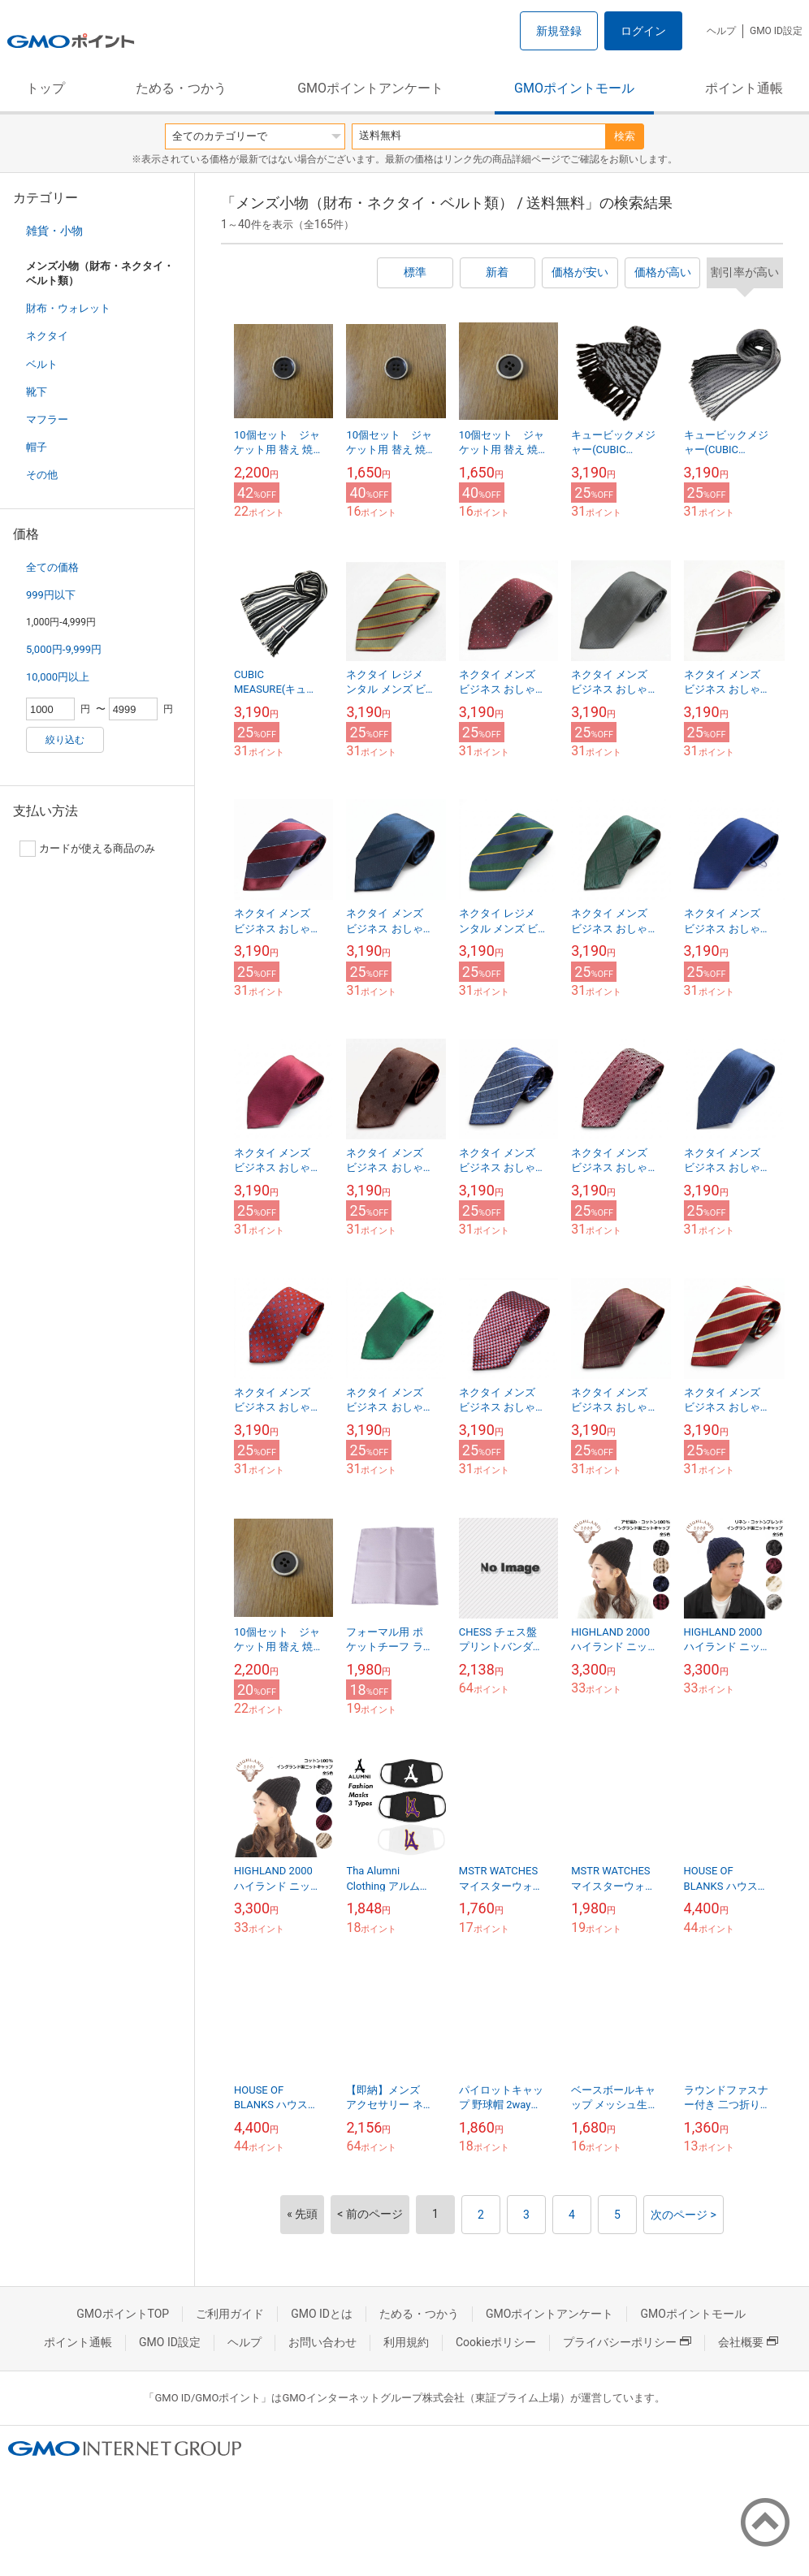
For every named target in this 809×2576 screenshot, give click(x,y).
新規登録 (559, 30)
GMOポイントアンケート (370, 88)
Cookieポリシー (496, 2342)
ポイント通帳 (744, 88)
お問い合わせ (322, 2342)
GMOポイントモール (574, 88)
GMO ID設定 (776, 31)
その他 (42, 475)
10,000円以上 (57, 677)
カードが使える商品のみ (87, 849)
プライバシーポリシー (627, 2342)
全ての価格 (52, 567)
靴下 (36, 392)
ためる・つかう (181, 88)
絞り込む (64, 740)
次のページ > (683, 2214)
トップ (45, 88)
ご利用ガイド (230, 2313)
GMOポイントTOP (122, 2313)
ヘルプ (721, 31)
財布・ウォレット (68, 308)
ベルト (42, 364)
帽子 (36, 447)
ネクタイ (47, 336)
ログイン (643, 30)
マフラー (47, 419)
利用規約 (406, 2342)
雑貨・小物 (54, 230)
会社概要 (748, 2342)
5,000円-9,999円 (64, 649)
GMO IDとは (322, 2313)
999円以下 (51, 595)
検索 (624, 136)
